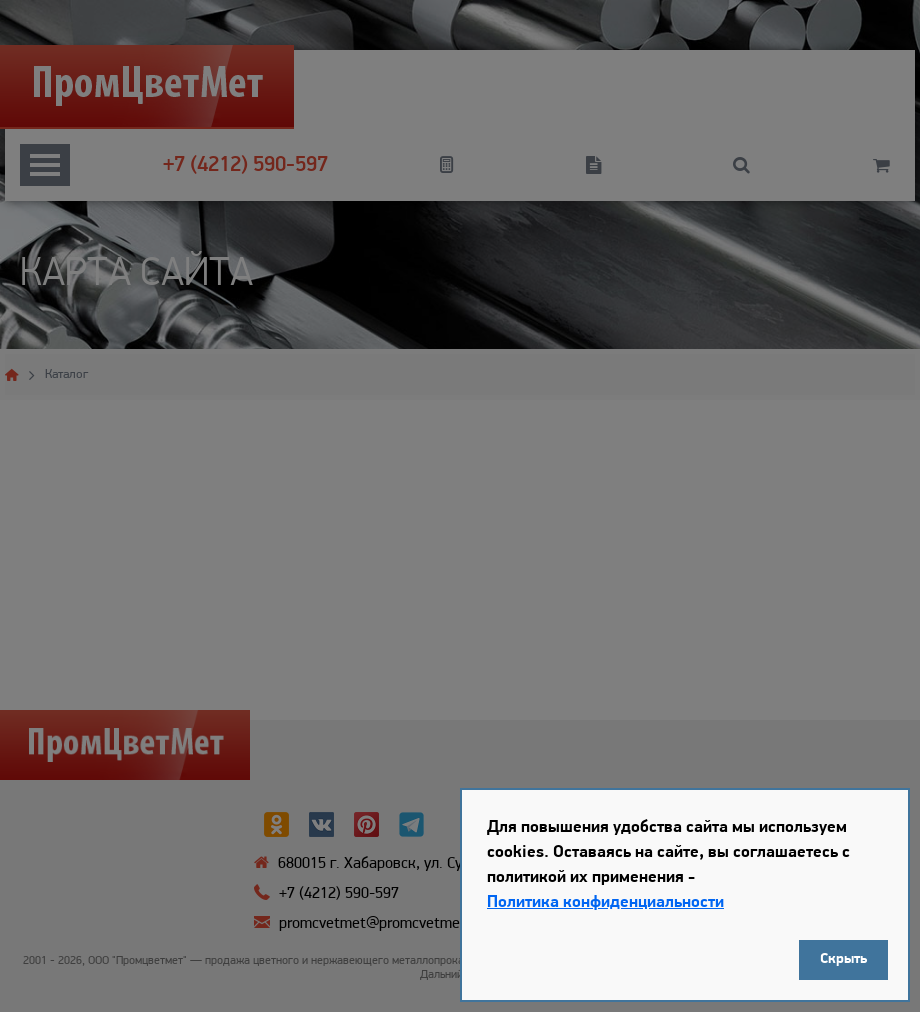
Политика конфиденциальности (605, 902)
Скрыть (843, 959)
